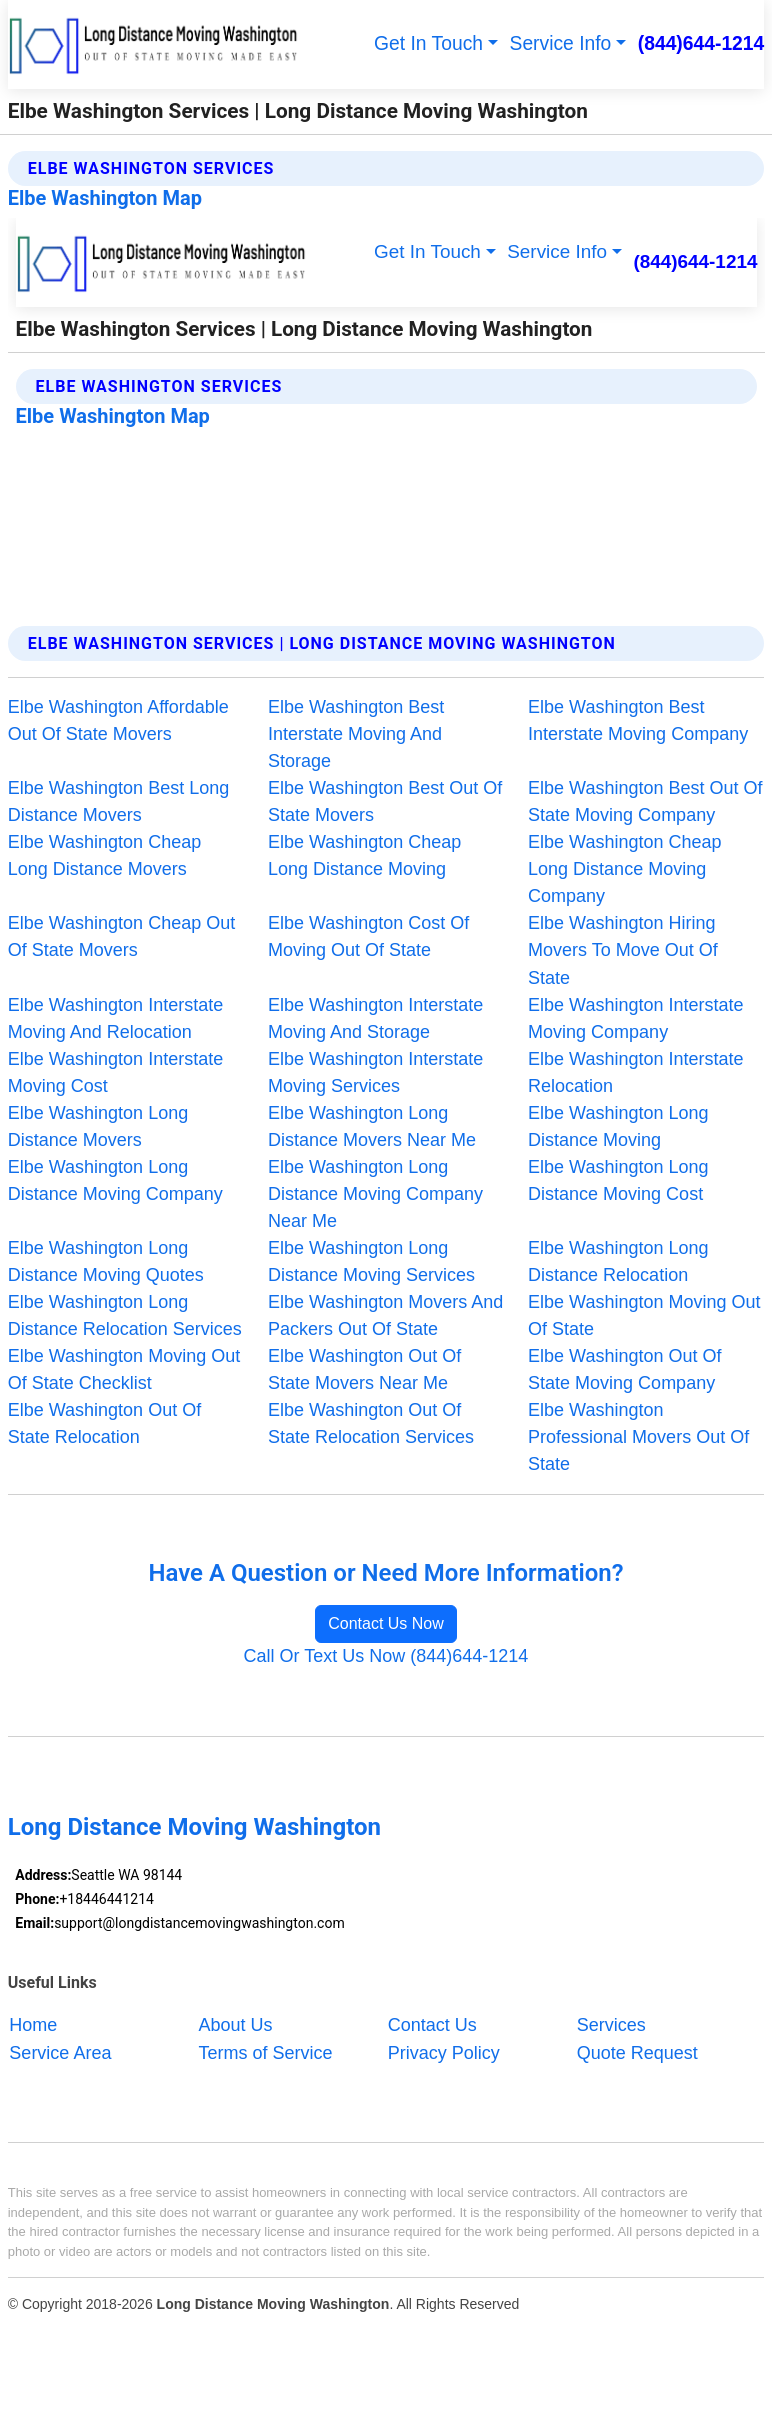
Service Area (60, 2052)
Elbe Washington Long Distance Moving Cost (618, 1180)
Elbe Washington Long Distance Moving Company (115, 1180)
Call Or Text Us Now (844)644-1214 (386, 1656)
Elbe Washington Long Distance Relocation (618, 1261)
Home (33, 2025)
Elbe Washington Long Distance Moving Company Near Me (375, 1194)
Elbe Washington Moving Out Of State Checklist (124, 1369)
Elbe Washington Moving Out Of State (644, 1315)
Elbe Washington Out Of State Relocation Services (371, 1423)
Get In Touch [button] (428, 43)
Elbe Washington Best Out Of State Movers (385, 801)
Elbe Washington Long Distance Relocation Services (125, 1315)
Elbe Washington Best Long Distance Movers (118, 801)
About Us (236, 2025)
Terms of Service (266, 2052)
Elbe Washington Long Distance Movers (98, 1126)
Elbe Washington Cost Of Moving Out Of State (368, 936)
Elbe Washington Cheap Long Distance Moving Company (624, 869)
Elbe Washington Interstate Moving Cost (115, 1072)
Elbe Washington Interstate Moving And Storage (375, 1018)
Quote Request (637, 2052)
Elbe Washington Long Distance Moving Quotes (106, 1261)
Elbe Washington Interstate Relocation (635, 1072)
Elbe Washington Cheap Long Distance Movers (104, 855)
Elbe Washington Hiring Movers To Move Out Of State (623, 950)
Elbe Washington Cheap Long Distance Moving (364, 855)
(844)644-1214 (701, 43)
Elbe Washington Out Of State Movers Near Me (364, 1369)
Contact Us (432, 2025)
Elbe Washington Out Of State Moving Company (624, 1369)
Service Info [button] (561, 43)
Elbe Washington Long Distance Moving (618, 1126)
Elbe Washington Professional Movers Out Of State (638, 1437)
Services (611, 2025)
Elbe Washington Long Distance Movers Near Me (372, 1126)
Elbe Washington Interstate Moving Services (375, 1072)
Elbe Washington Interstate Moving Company (635, 1018)
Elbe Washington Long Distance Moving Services (371, 1261)
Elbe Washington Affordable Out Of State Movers (118, 720)
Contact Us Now (386, 1623)
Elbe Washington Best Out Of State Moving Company (645, 801)
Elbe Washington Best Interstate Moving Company (638, 720)
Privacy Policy (444, 2052)
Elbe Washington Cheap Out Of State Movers (121, 936)
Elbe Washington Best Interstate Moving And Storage (356, 734)
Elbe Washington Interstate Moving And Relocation (115, 1018)
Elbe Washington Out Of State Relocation (104, 1423)
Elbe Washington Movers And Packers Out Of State (385, 1315)
